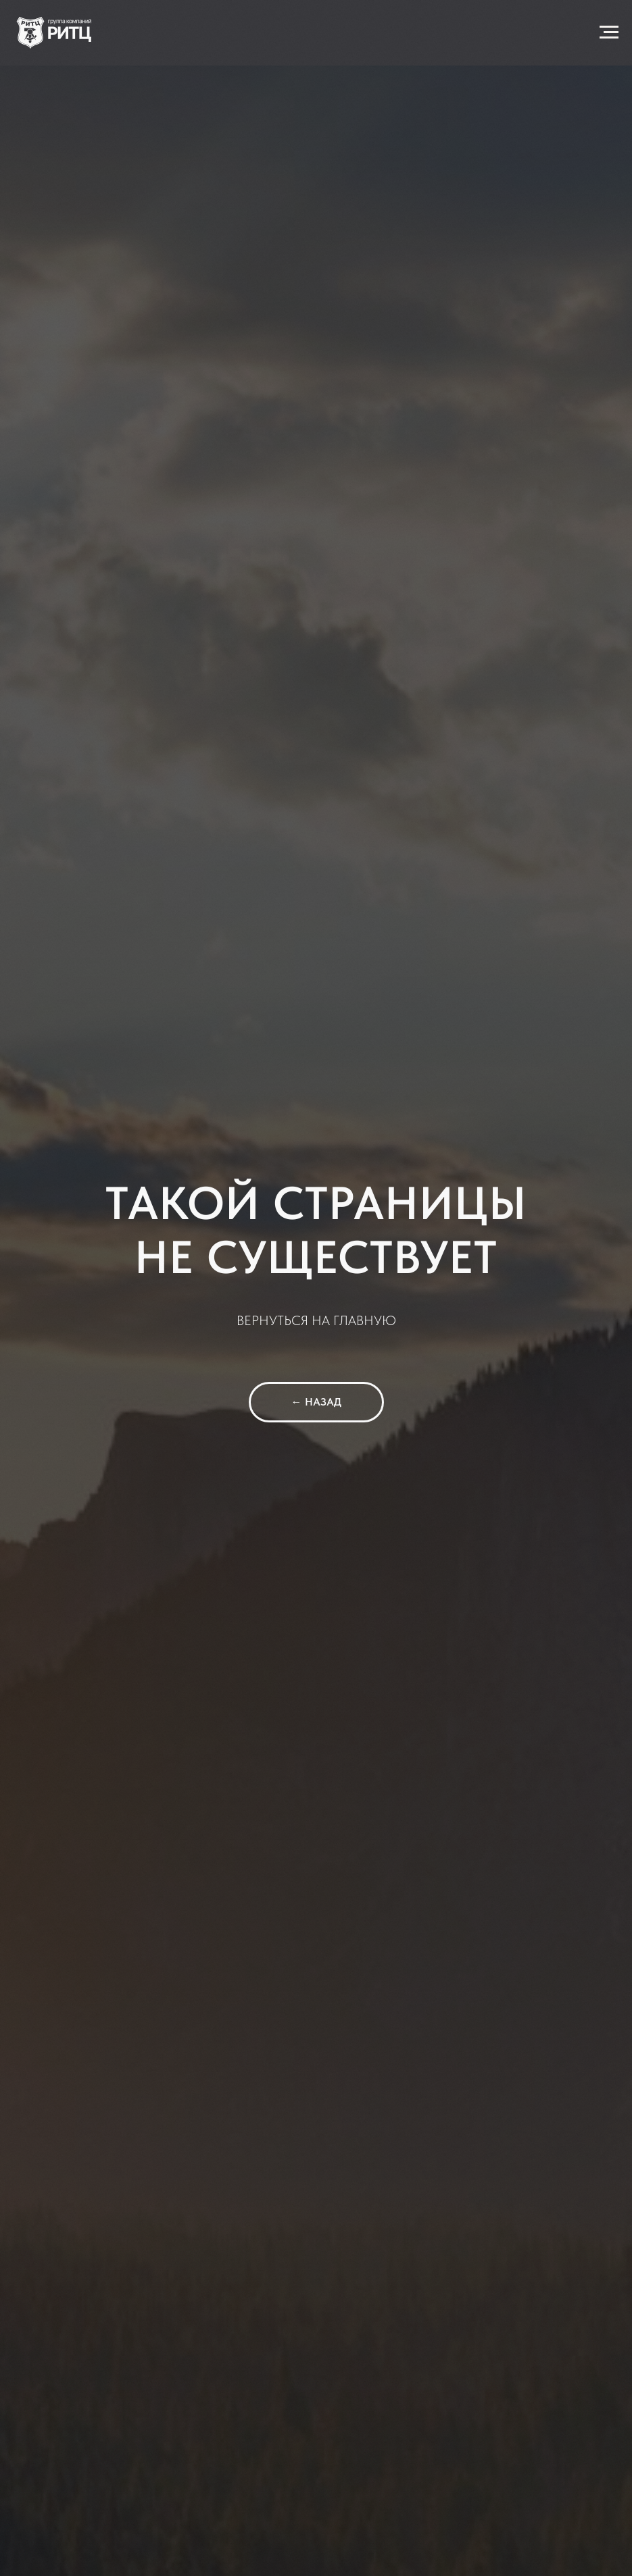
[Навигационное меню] (609, 32)
